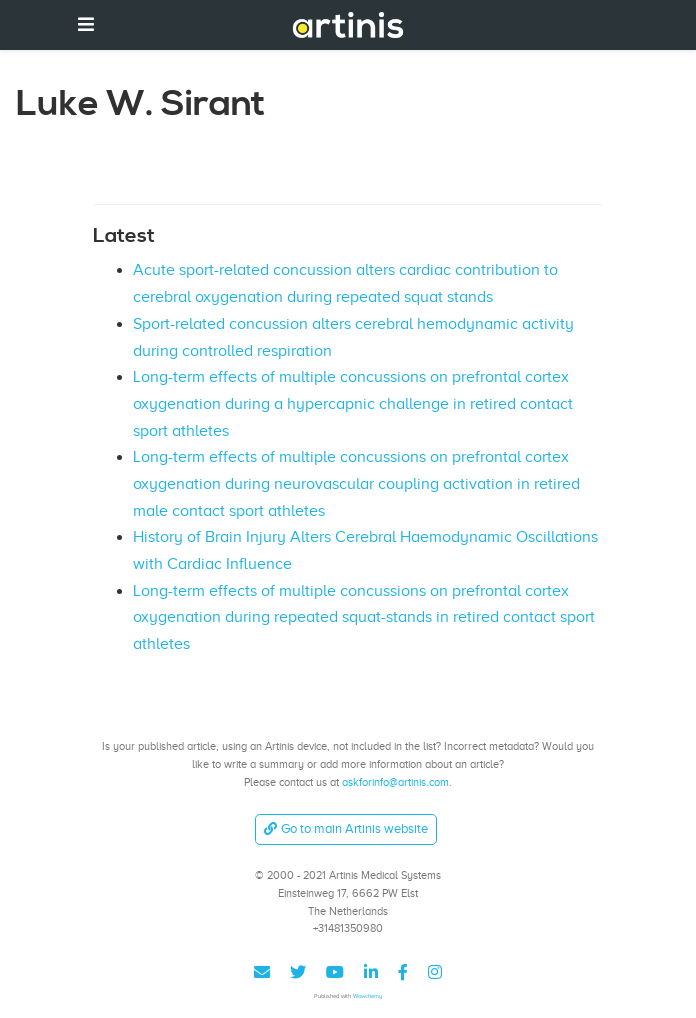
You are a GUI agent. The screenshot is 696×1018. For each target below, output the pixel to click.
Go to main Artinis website (346, 828)
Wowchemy (367, 995)
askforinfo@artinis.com (395, 782)
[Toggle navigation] (86, 24)
